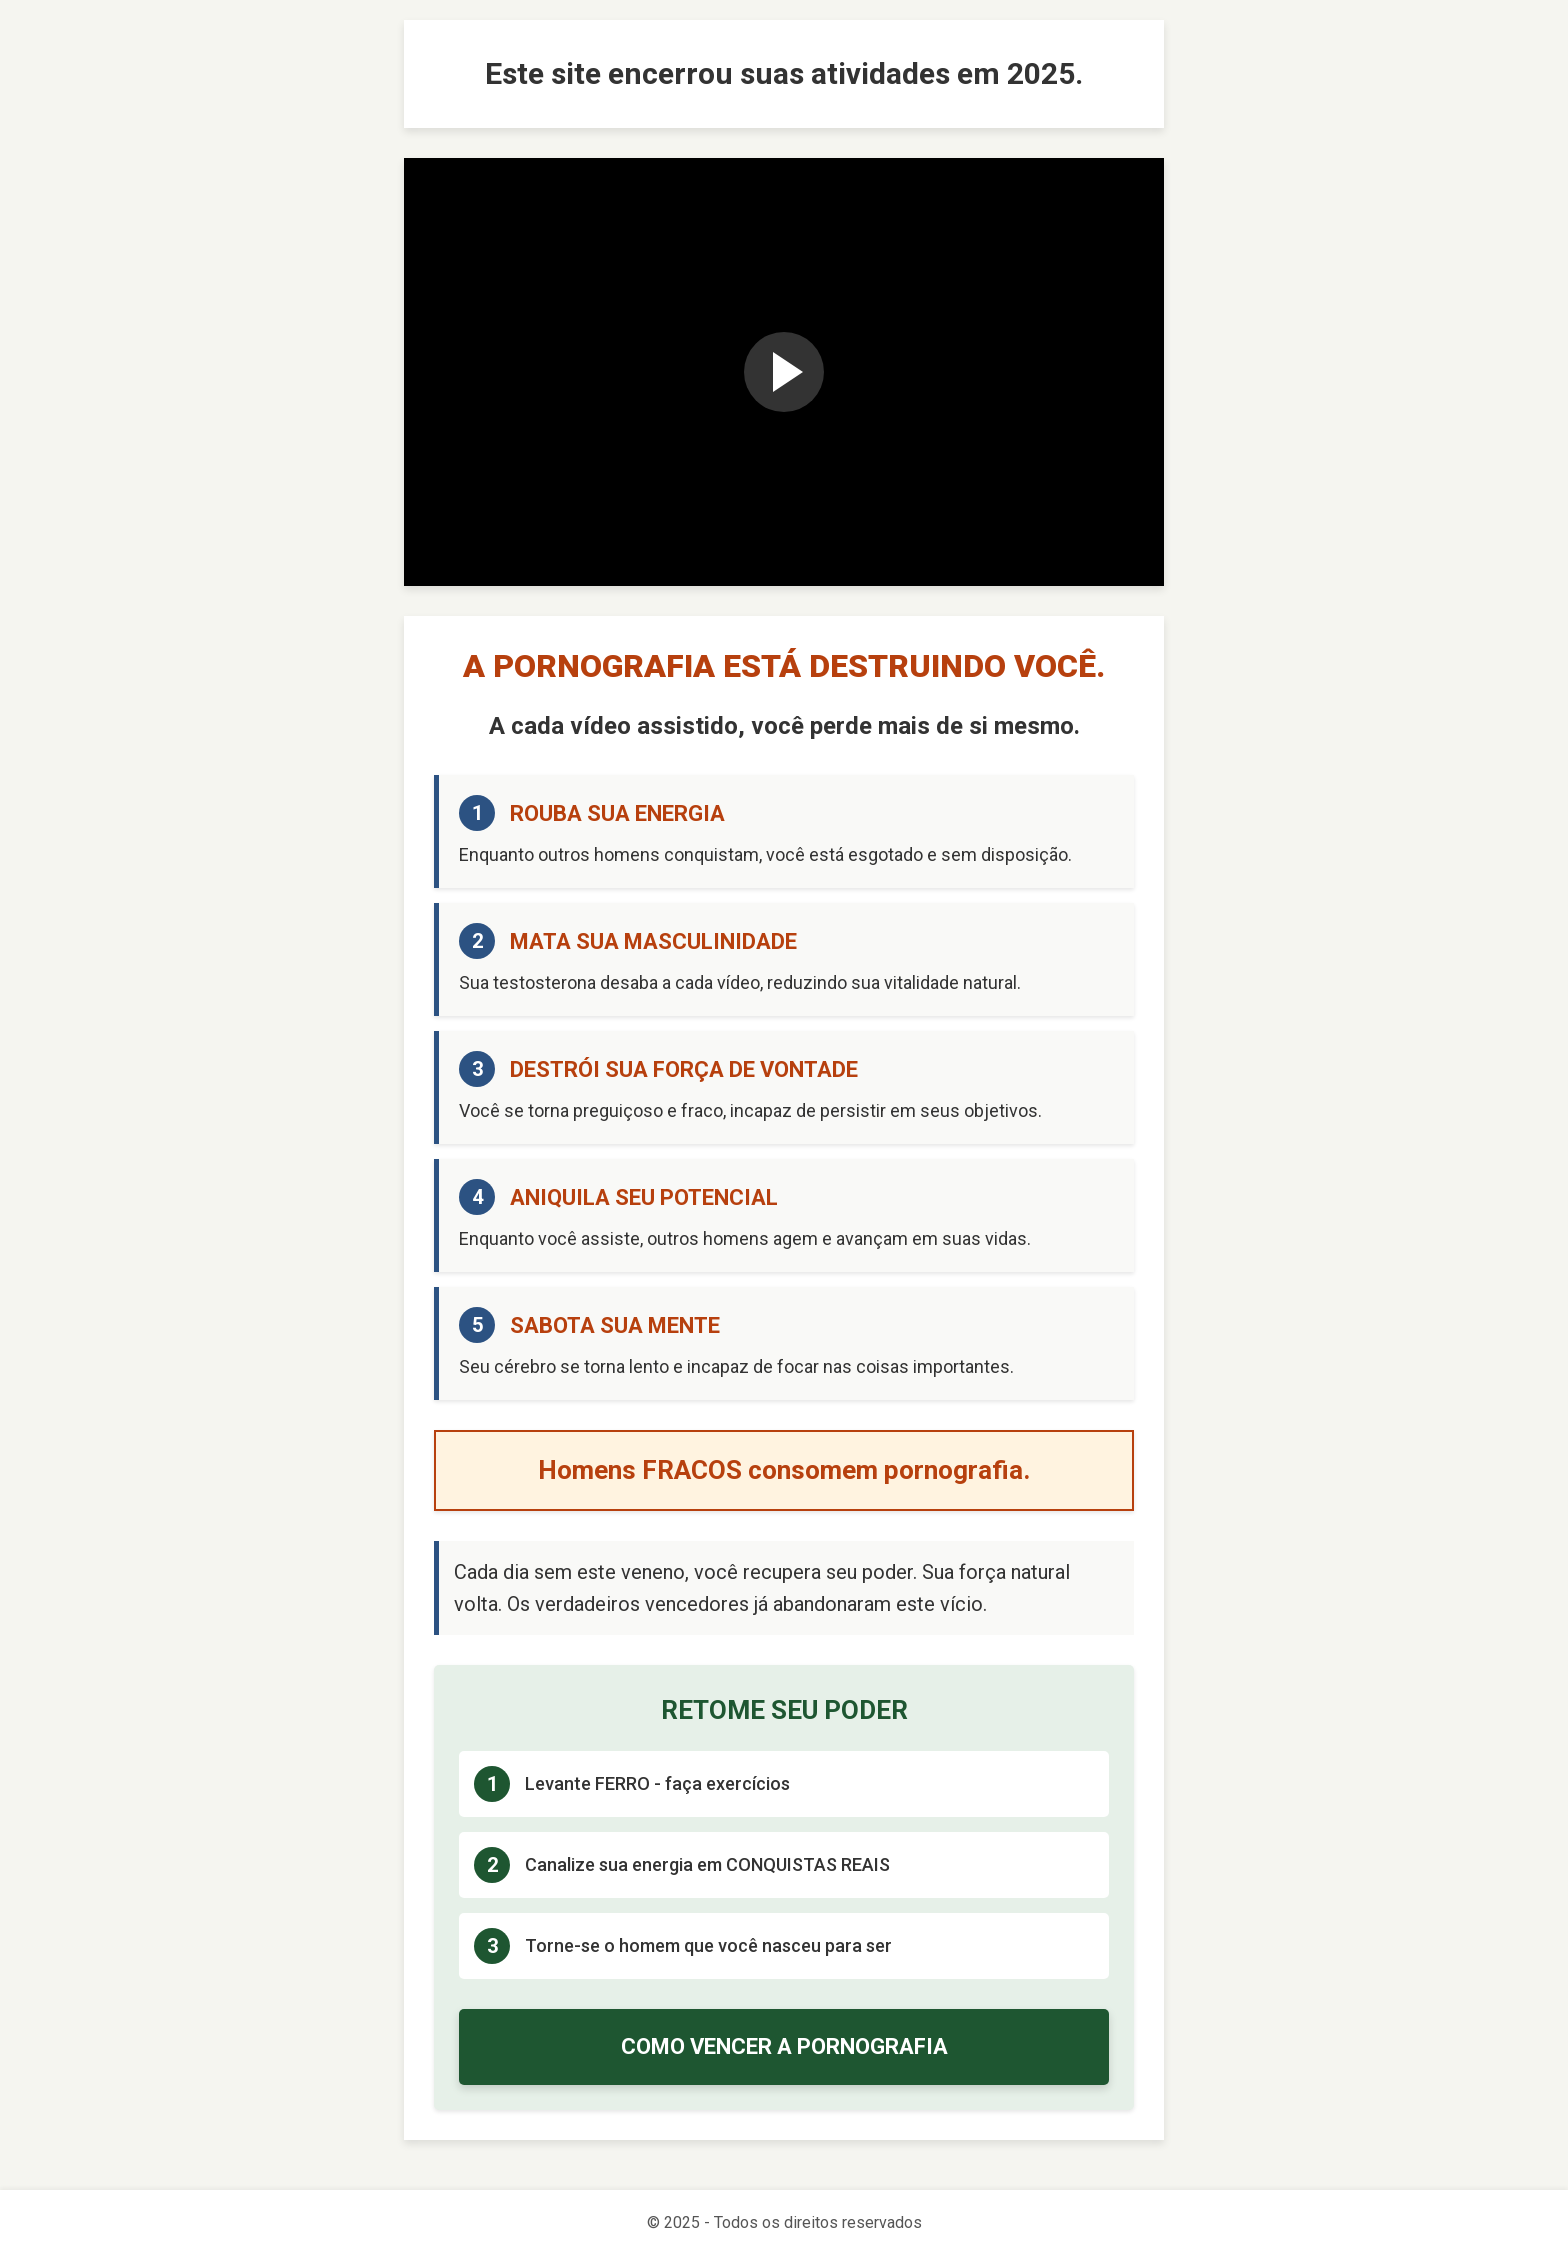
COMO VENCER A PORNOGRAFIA (784, 2046)
